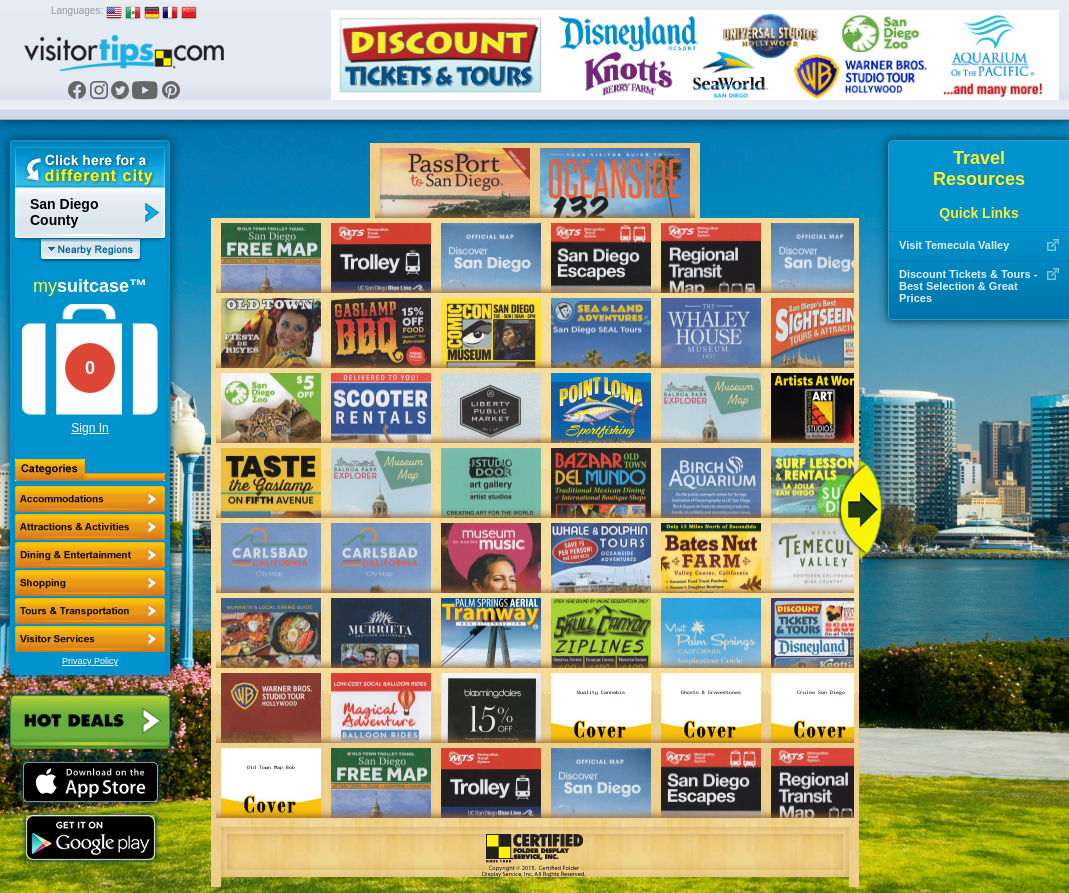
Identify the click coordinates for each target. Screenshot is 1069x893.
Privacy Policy (90, 661)
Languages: (77, 10)
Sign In (89, 428)
